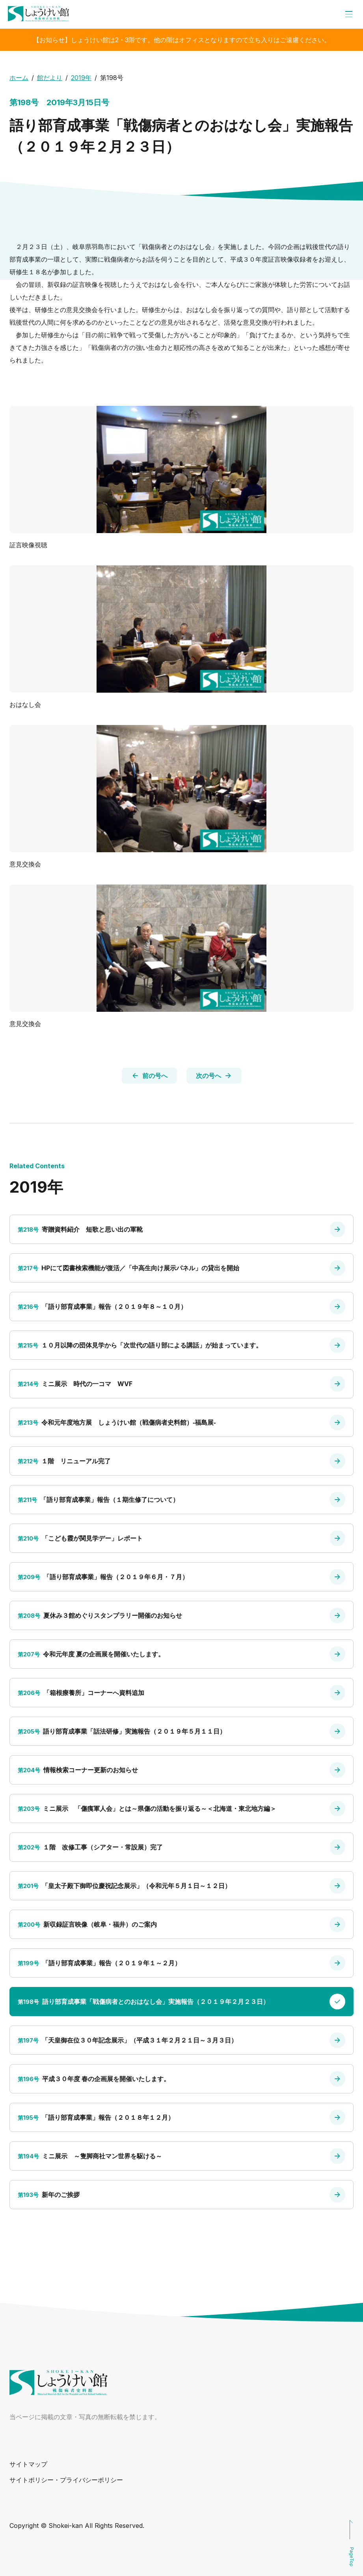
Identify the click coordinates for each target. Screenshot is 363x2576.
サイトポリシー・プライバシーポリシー (66, 2480)
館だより (49, 78)
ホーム (18, 78)
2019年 (81, 78)
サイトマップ (28, 2464)
